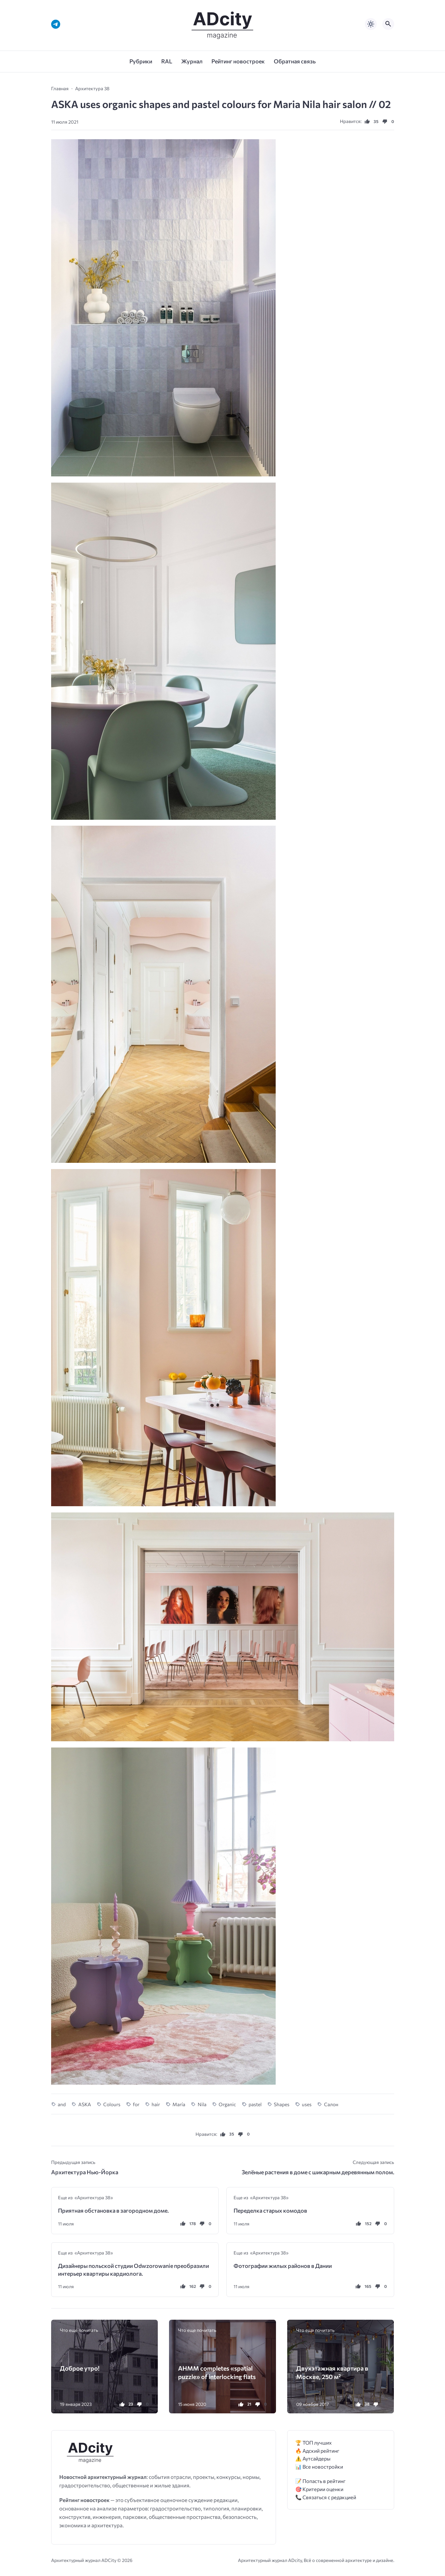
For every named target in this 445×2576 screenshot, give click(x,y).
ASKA (84, 2104)
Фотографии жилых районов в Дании (283, 2265)
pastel (255, 2104)
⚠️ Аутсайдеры (313, 2458)
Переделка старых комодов (270, 2210)
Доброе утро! (79, 2368)
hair (156, 2104)
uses (307, 2104)
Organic (227, 2104)
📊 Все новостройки (319, 2467)
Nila (202, 2104)
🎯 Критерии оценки (319, 2489)
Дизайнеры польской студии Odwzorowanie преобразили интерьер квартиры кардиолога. (133, 2269)
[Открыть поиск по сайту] (388, 24)
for (136, 2104)
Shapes (281, 2104)
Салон (331, 2104)
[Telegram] (55, 24)
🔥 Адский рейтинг (317, 2451)
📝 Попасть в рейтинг (320, 2481)
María (178, 2104)
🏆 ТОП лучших (313, 2443)
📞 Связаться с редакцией (325, 2497)
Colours (111, 2104)
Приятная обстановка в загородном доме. (113, 2210)
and (62, 2104)
